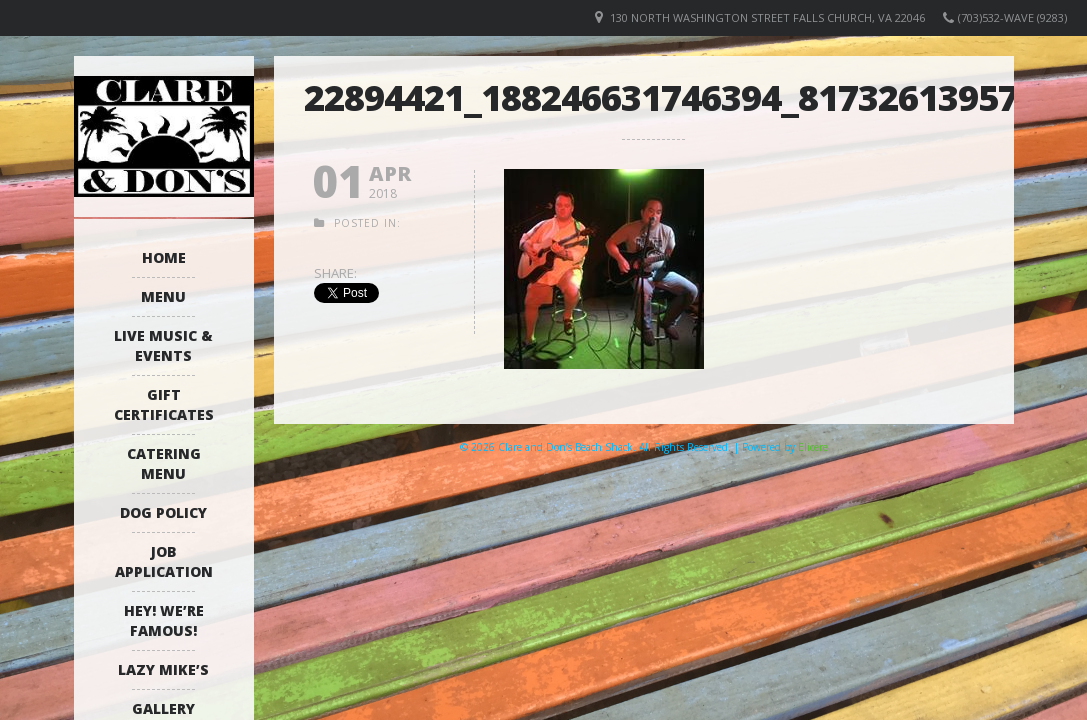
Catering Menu (164, 463)
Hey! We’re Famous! (164, 620)
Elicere (813, 447)
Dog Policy (163, 512)
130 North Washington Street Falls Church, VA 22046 (767, 17)
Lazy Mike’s (163, 669)
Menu (163, 296)
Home (164, 257)
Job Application (164, 561)
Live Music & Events (163, 345)
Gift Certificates (164, 404)
